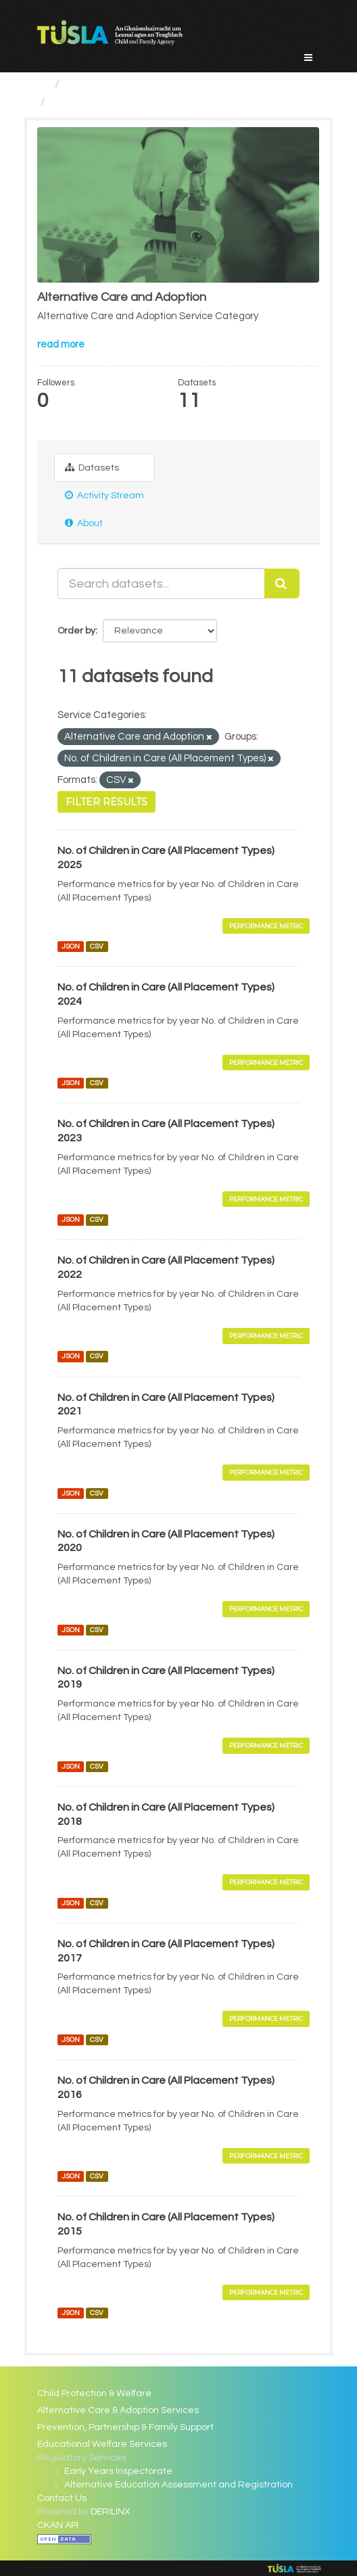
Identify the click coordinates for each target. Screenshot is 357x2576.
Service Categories (119, 84)
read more (61, 344)
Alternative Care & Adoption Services (118, 2410)
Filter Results (106, 802)
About (84, 523)
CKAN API (57, 2525)
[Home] (43, 84)
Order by (76, 631)
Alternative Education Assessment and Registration (178, 2484)
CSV (96, 946)
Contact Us (62, 2498)
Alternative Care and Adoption (135, 101)
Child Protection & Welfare (94, 2393)
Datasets (92, 467)
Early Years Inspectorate (118, 2471)
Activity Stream (104, 495)
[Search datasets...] (161, 583)
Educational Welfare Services (102, 2444)
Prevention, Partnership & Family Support (125, 2427)
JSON (71, 946)
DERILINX (110, 2512)
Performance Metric (266, 926)
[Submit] (282, 583)
